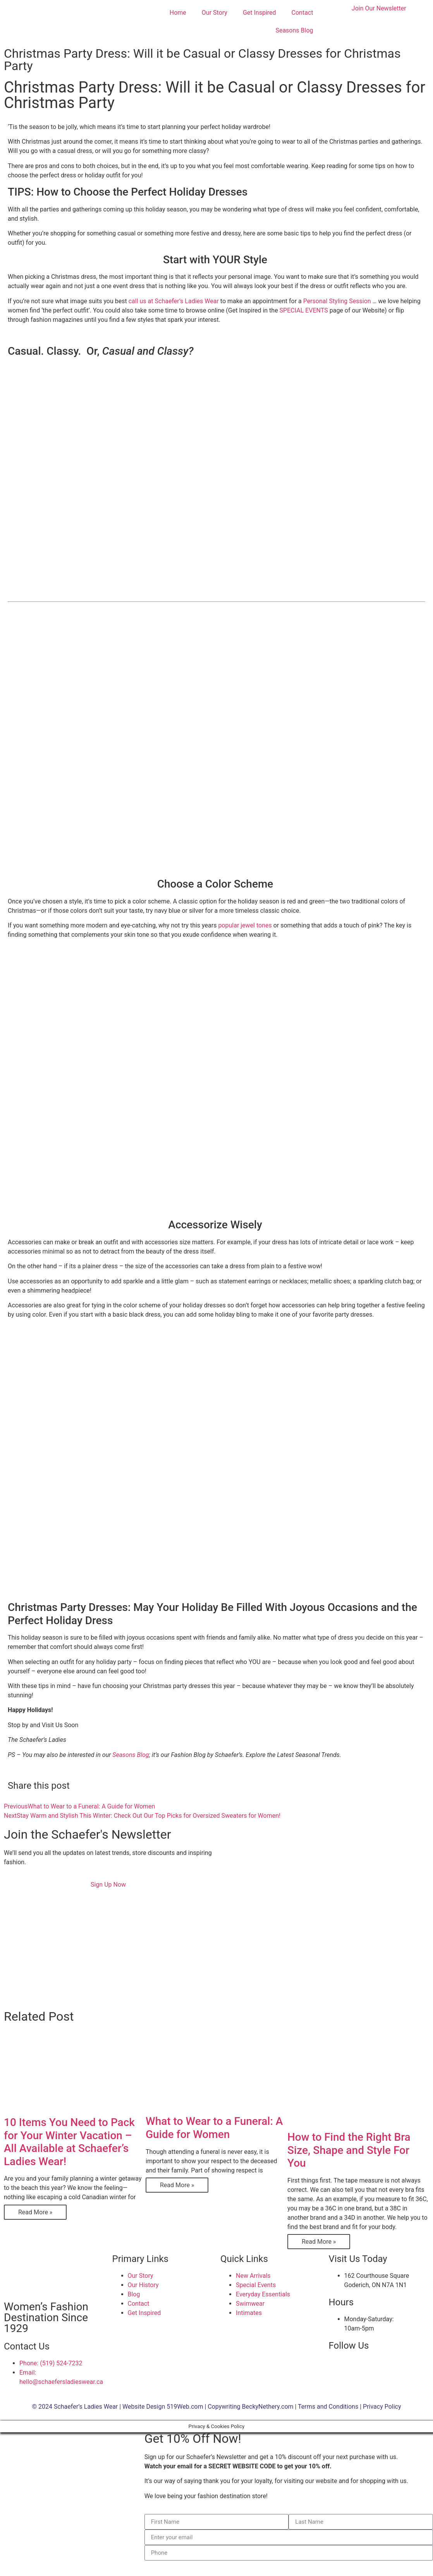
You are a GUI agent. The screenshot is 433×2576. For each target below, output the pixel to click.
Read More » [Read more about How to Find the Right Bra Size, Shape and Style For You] (319, 2241)
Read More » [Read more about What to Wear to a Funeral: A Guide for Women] (177, 2185)
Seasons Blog (294, 30)
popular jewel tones (244, 925)
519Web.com (185, 2406)
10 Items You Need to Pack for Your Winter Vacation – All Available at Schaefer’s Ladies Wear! (69, 2142)
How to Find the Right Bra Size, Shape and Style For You (349, 2150)
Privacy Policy (382, 2406)
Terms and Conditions (328, 2406)
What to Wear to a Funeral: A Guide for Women (214, 2128)
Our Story (214, 12)
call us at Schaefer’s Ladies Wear (174, 301)
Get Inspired (259, 12)
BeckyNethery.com (268, 2406)
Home (178, 12)
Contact (302, 12)
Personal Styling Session (337, 301)
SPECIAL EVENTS (304, 310)
